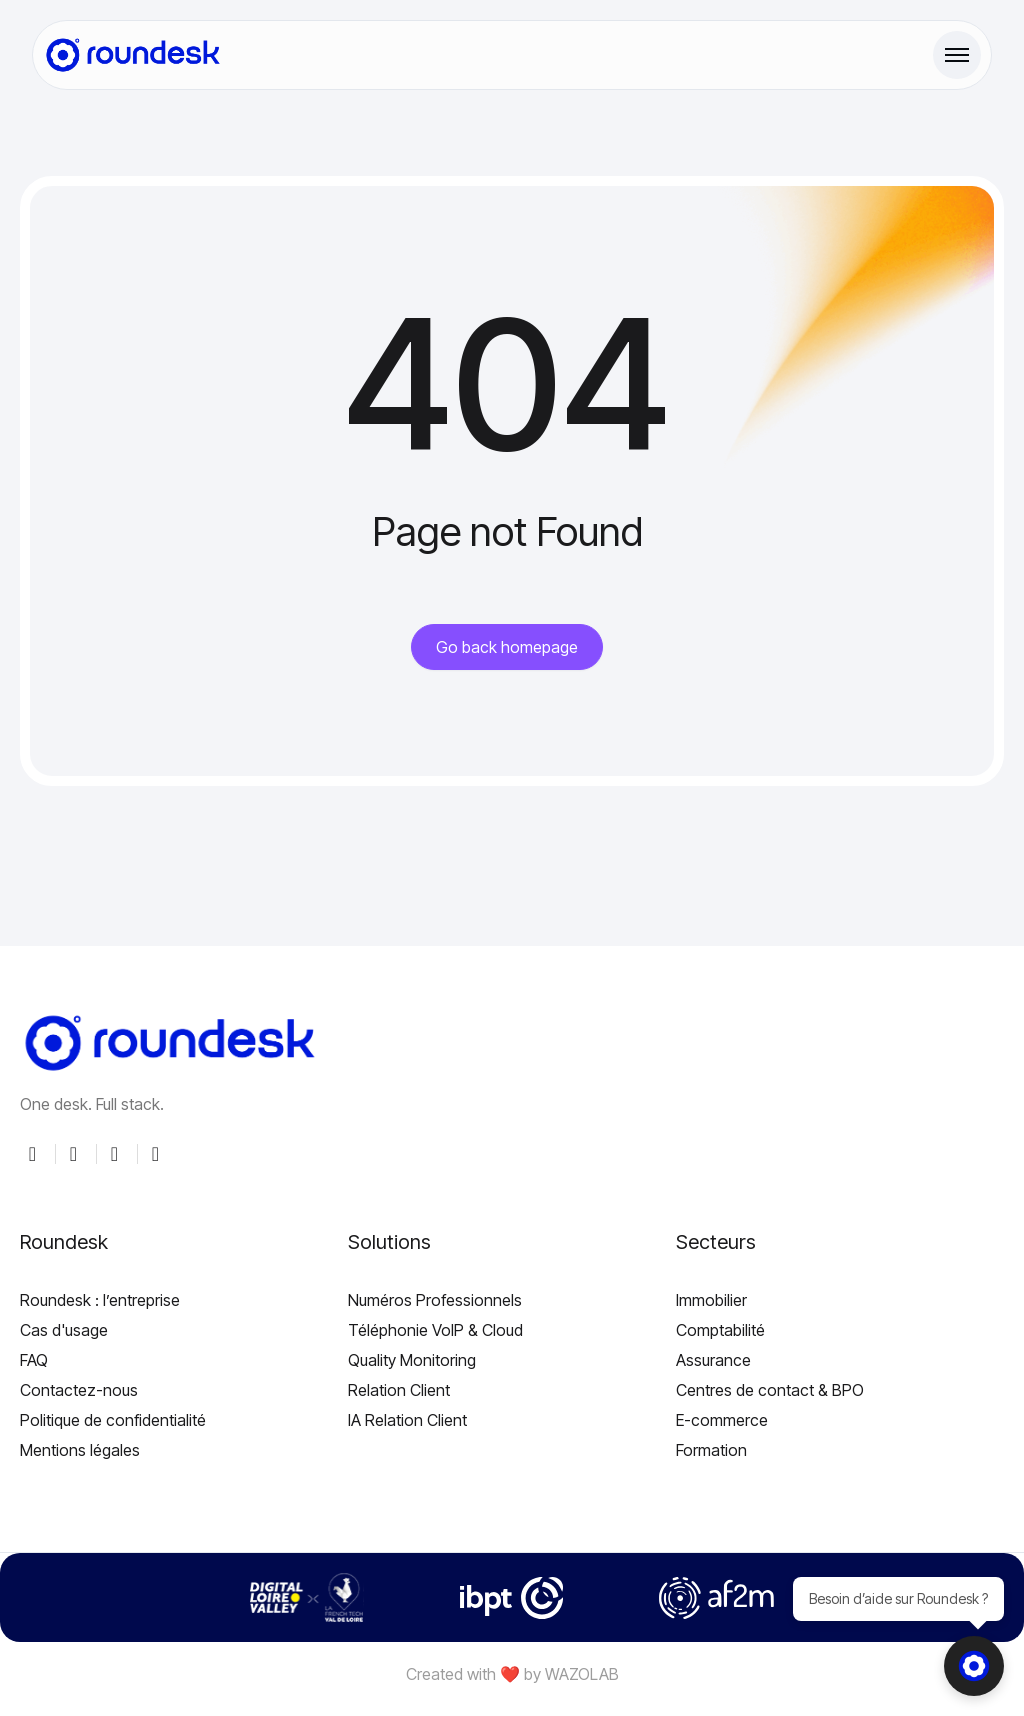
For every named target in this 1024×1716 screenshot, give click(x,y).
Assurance (713, 1360)
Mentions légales (80, 1450)
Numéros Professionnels (435, 1300)
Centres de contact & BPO (770, 1390)
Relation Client (399, 1390)
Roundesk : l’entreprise (100, 1300)
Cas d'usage (64, 1330)
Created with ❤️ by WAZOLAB (512, 1674)
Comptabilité (720, 1330)
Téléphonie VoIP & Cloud (435, 1330)
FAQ (34, 1360)
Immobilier (711, 1300)
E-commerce (722, 1420)
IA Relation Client (407, 1420)
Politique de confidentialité (113, 1420)
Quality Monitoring (412, 1360)
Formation (711, 1450)
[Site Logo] (133, 55)
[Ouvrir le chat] (974, 1666)
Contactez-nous (79, 1390)
